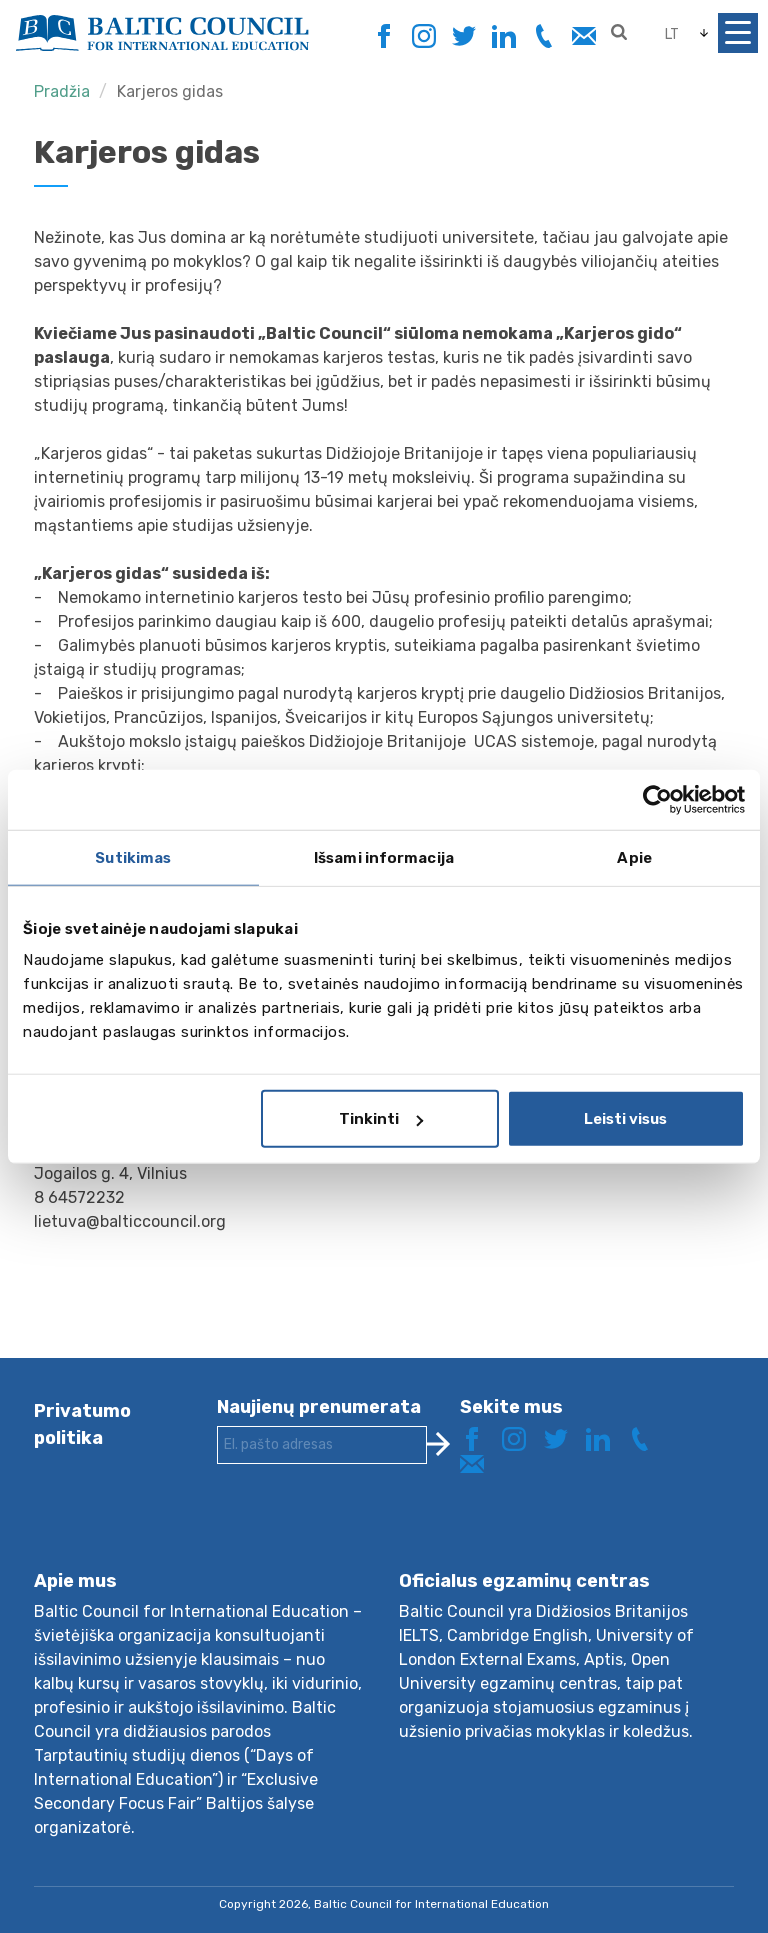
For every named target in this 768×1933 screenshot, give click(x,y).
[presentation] (369, 1533)
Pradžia (62, 91)
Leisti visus (625, 1119)
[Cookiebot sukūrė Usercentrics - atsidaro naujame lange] (657, 799)
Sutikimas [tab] (133, 857)
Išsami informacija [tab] (384, 857)
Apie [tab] (634, 857)
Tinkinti (381, 1119)
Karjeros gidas (170, 91)
